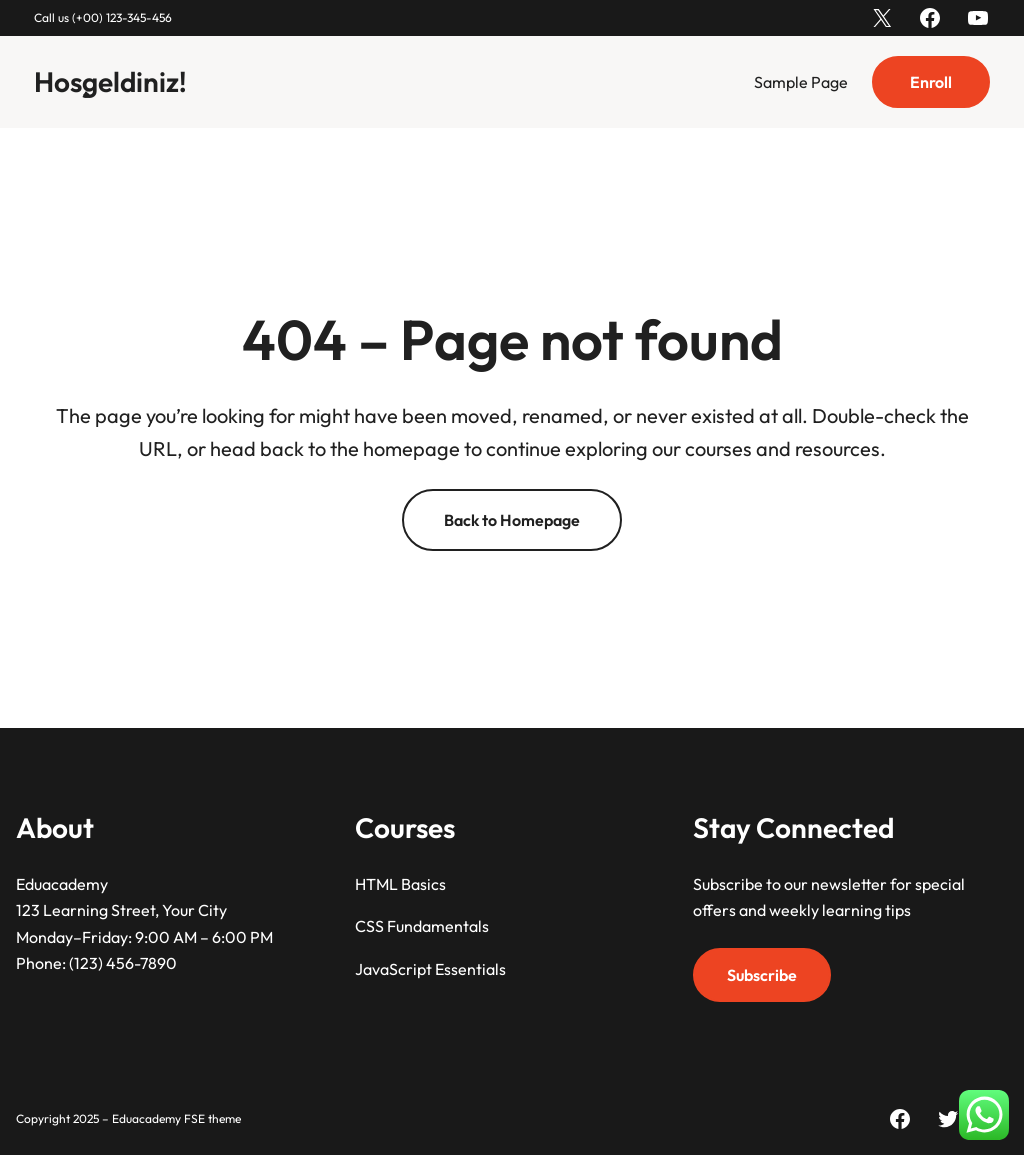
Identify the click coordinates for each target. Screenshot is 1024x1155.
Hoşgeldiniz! (110, 81)
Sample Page (801, 82)
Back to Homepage (512, 520)
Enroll (931, 82)
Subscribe (762, 975)
